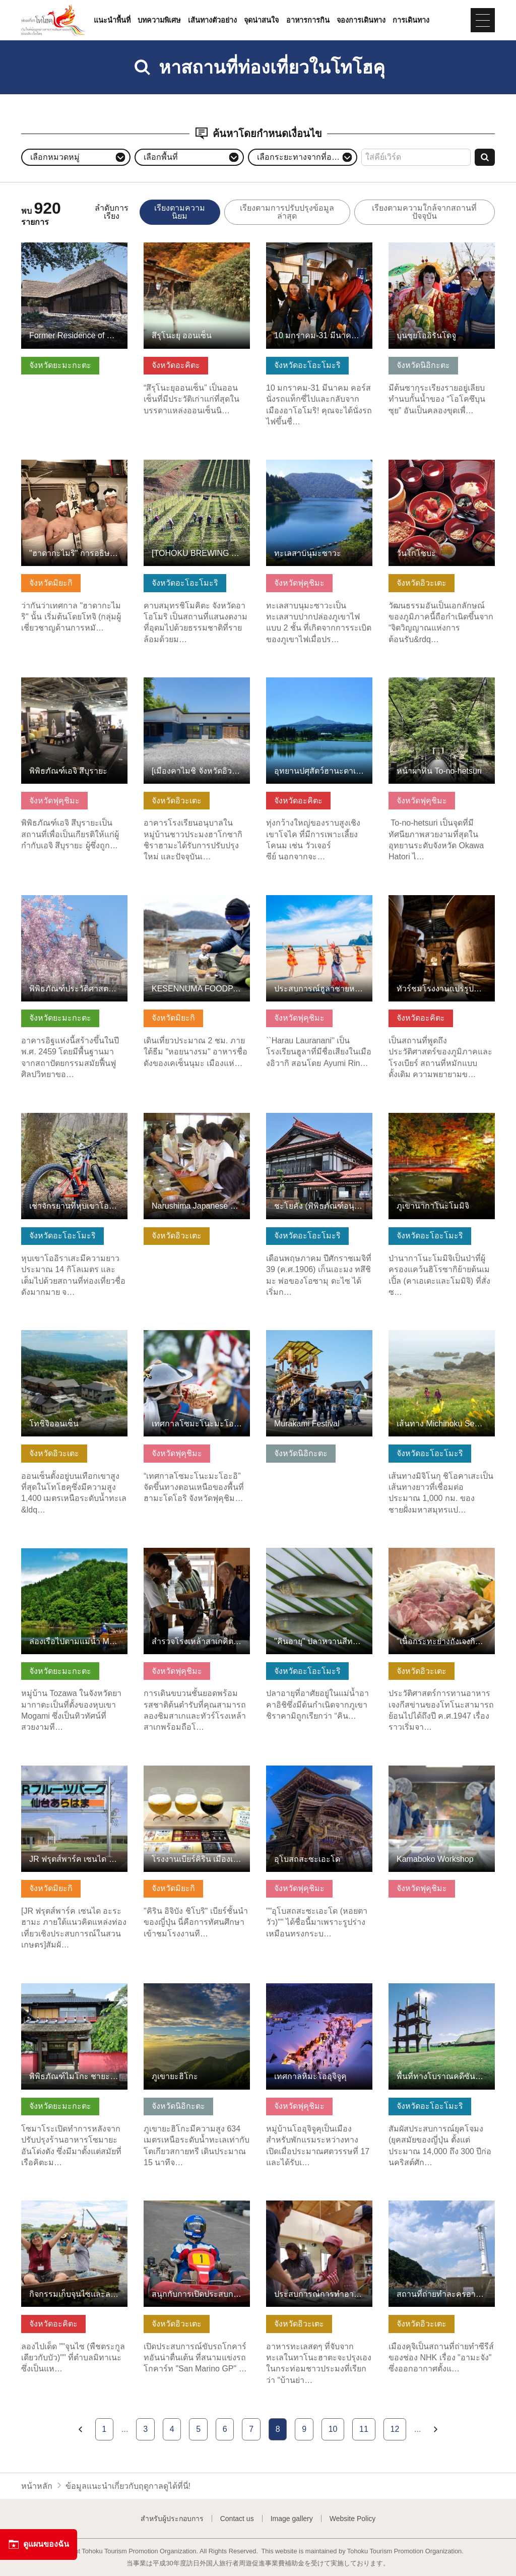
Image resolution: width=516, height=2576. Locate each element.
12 (394, 2429)
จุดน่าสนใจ (261, 20)
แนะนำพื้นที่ (112, 20)
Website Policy (353, 2518)
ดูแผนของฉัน (38, 2544)
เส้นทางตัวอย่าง (212, 20)
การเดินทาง (411, 20)
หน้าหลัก (36, 2486)
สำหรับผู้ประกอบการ (172, 2518)
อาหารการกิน (308, 20)
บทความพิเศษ (159, 20)
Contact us (237, 2518)
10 (333, 2429)
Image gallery (292, 2518)
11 (363, 2429)
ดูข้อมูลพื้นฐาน (47, 247)
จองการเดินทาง (361, 20)
